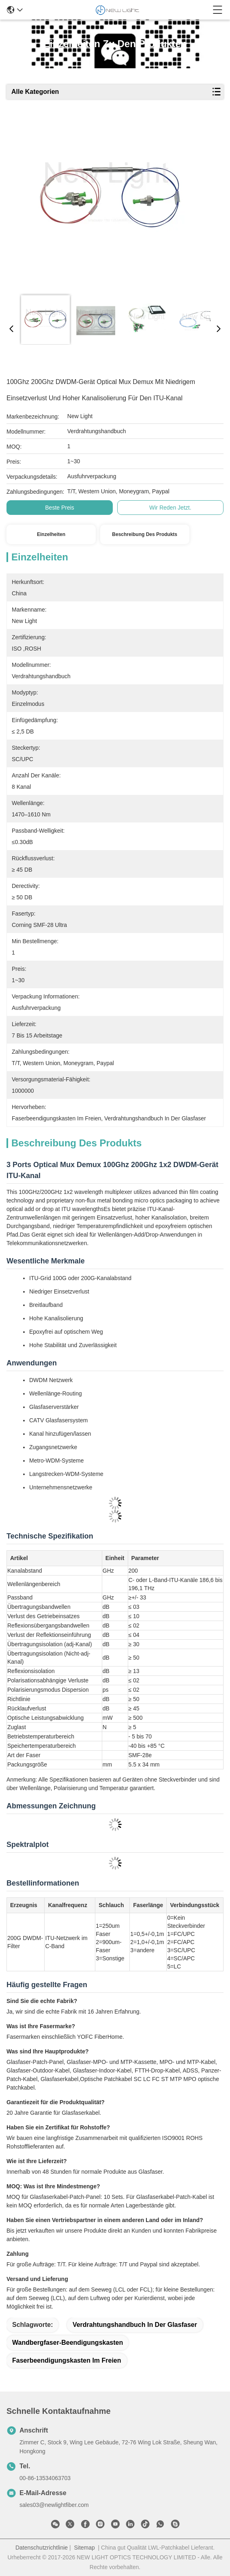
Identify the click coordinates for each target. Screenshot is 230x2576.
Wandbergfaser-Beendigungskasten (67, 2342)
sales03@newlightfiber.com (54, 2505)
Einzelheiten (51, 534)
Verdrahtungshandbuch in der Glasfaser (135, 2324)
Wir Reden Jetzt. (170, 507)
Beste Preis (59, 507)
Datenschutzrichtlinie (41, 2547)
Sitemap (84, 2547)
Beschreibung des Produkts (144, 534)
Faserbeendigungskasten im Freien (66, 2360)
